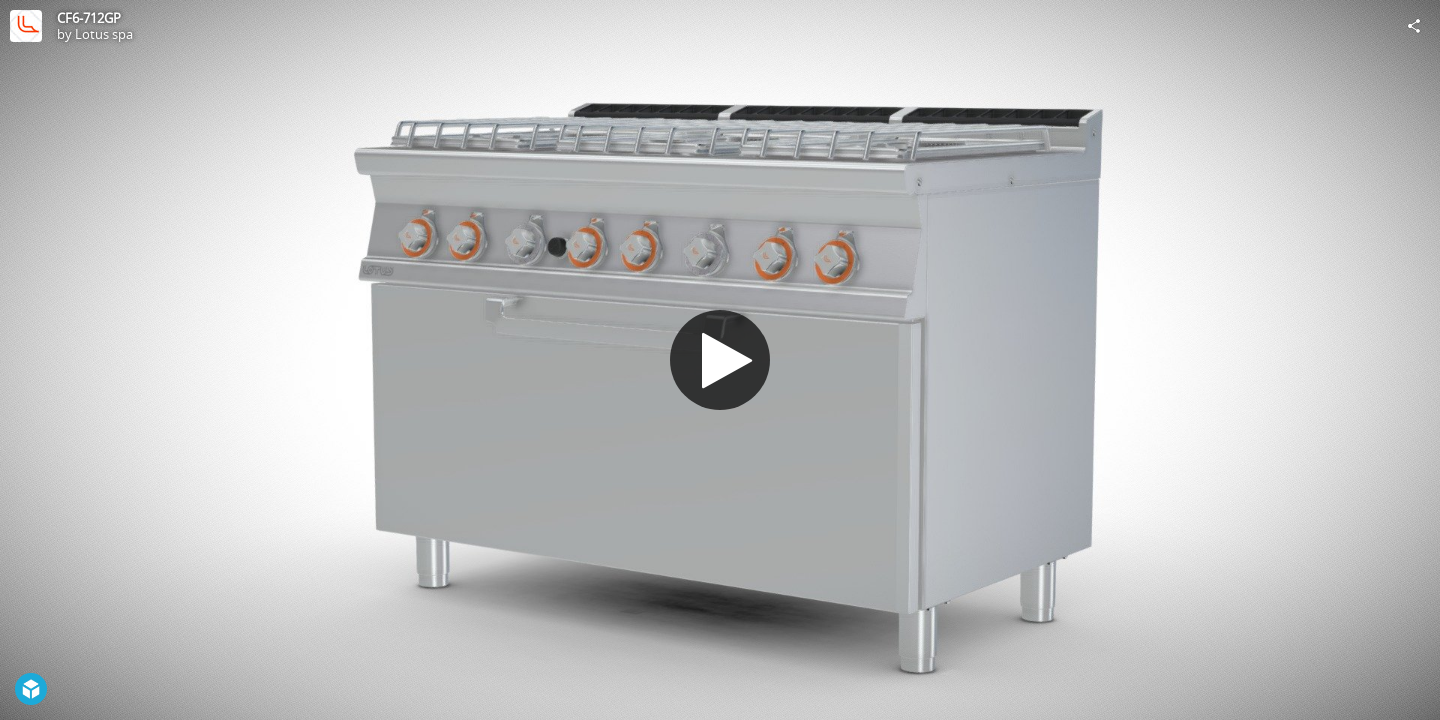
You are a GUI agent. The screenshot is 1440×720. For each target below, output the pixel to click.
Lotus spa (104, 34)
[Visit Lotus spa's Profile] (26, 26)
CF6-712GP (89, 18)
